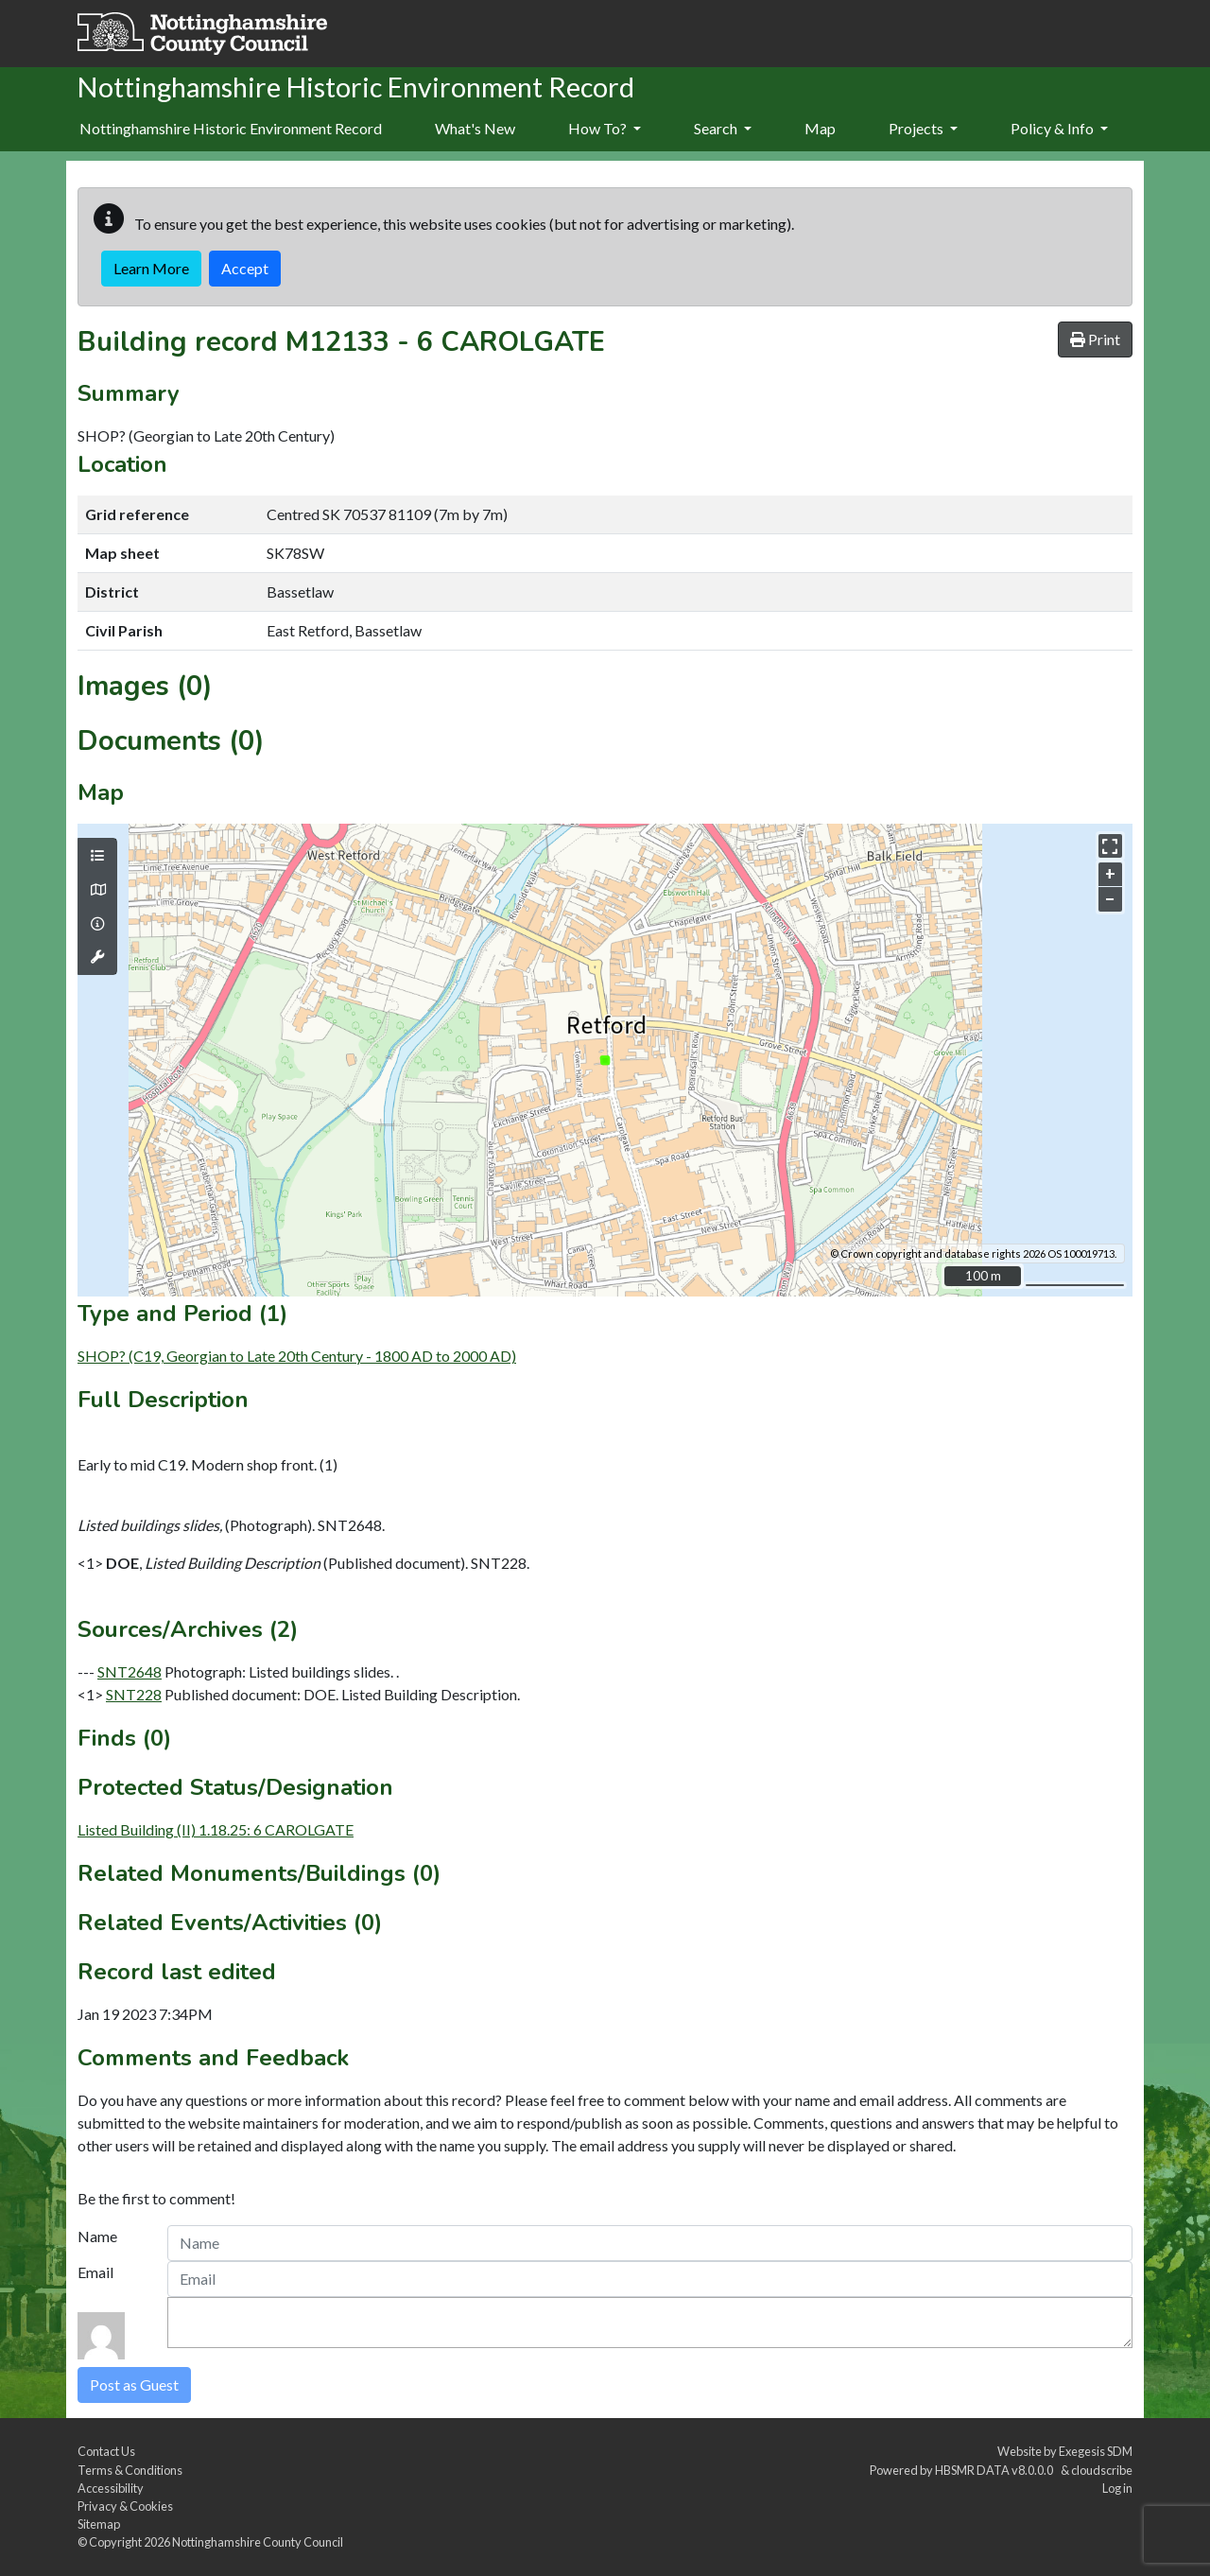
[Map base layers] (97, 890)
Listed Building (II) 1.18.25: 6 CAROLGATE (216, 1829)
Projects (923, 128)
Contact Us (106, 2451)
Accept (244, 268)
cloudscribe (1101, 2470)
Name (97, 2236)
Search (723, 128)
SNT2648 (129, 1671)
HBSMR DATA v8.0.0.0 (996, 2470)
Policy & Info (1059, 128)
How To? (604, 128)
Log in (1117, 2488)
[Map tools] (97, 957)
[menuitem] (475, 129)
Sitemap (99, 2524)
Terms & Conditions (130, 2470)
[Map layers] (97, 856)
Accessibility (111, 2488)
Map (820, 128)
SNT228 (134, 1694)
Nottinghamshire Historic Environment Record (230, 128)
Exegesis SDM (1095, 2451)
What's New (475, 128)
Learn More (151, 268)
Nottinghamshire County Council (257, 2542)
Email (95, 2272)
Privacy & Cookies (125, 2506)
